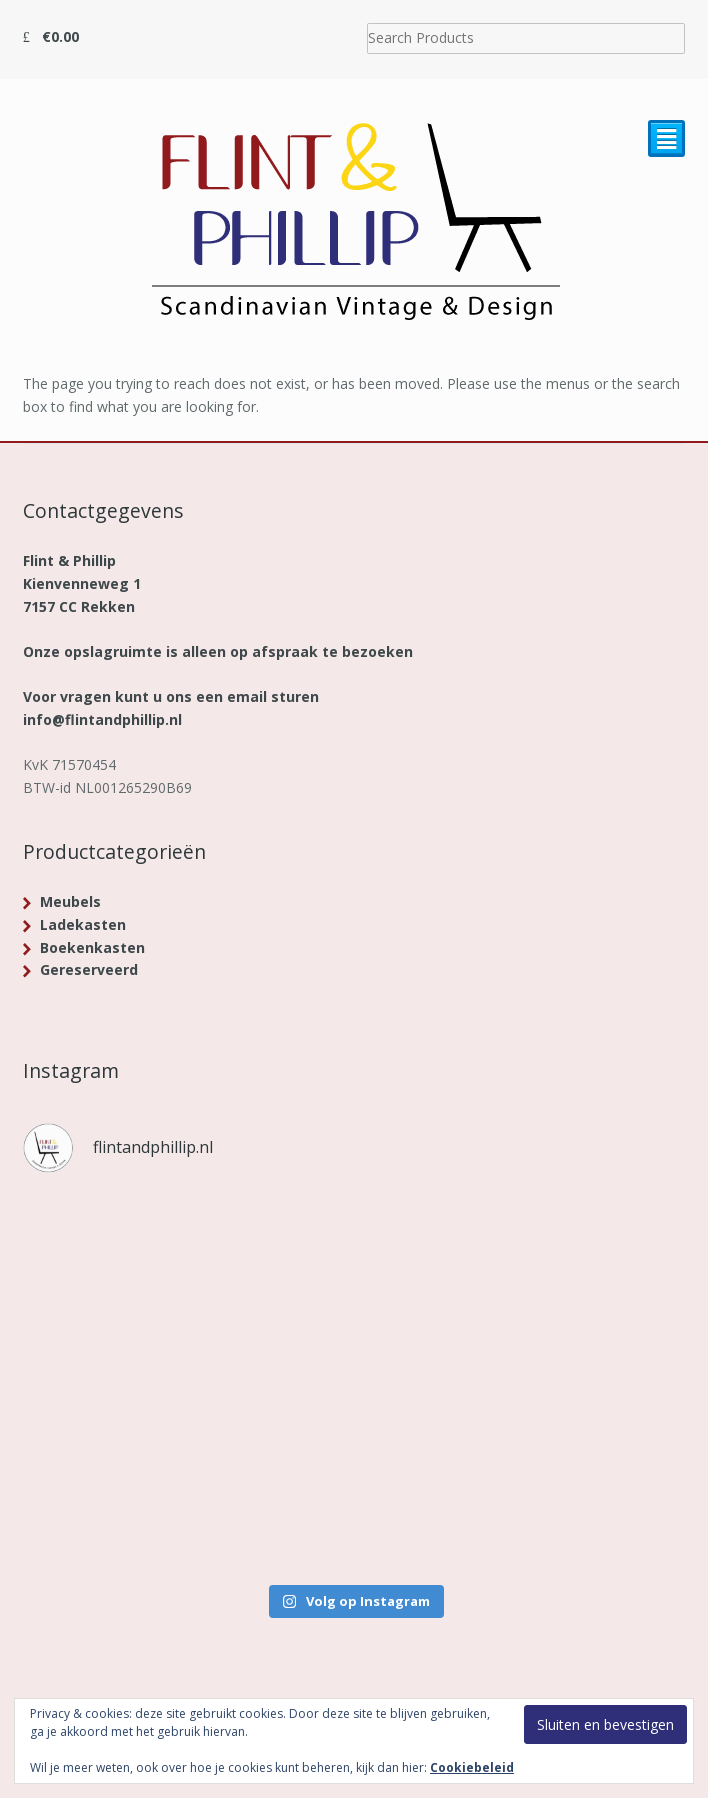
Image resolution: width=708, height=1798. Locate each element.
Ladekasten (83, 924)
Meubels (70, 901)
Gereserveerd (89, 969)
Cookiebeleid (472, 1767)
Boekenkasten (92, 947)
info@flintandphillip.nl (102, 719)
